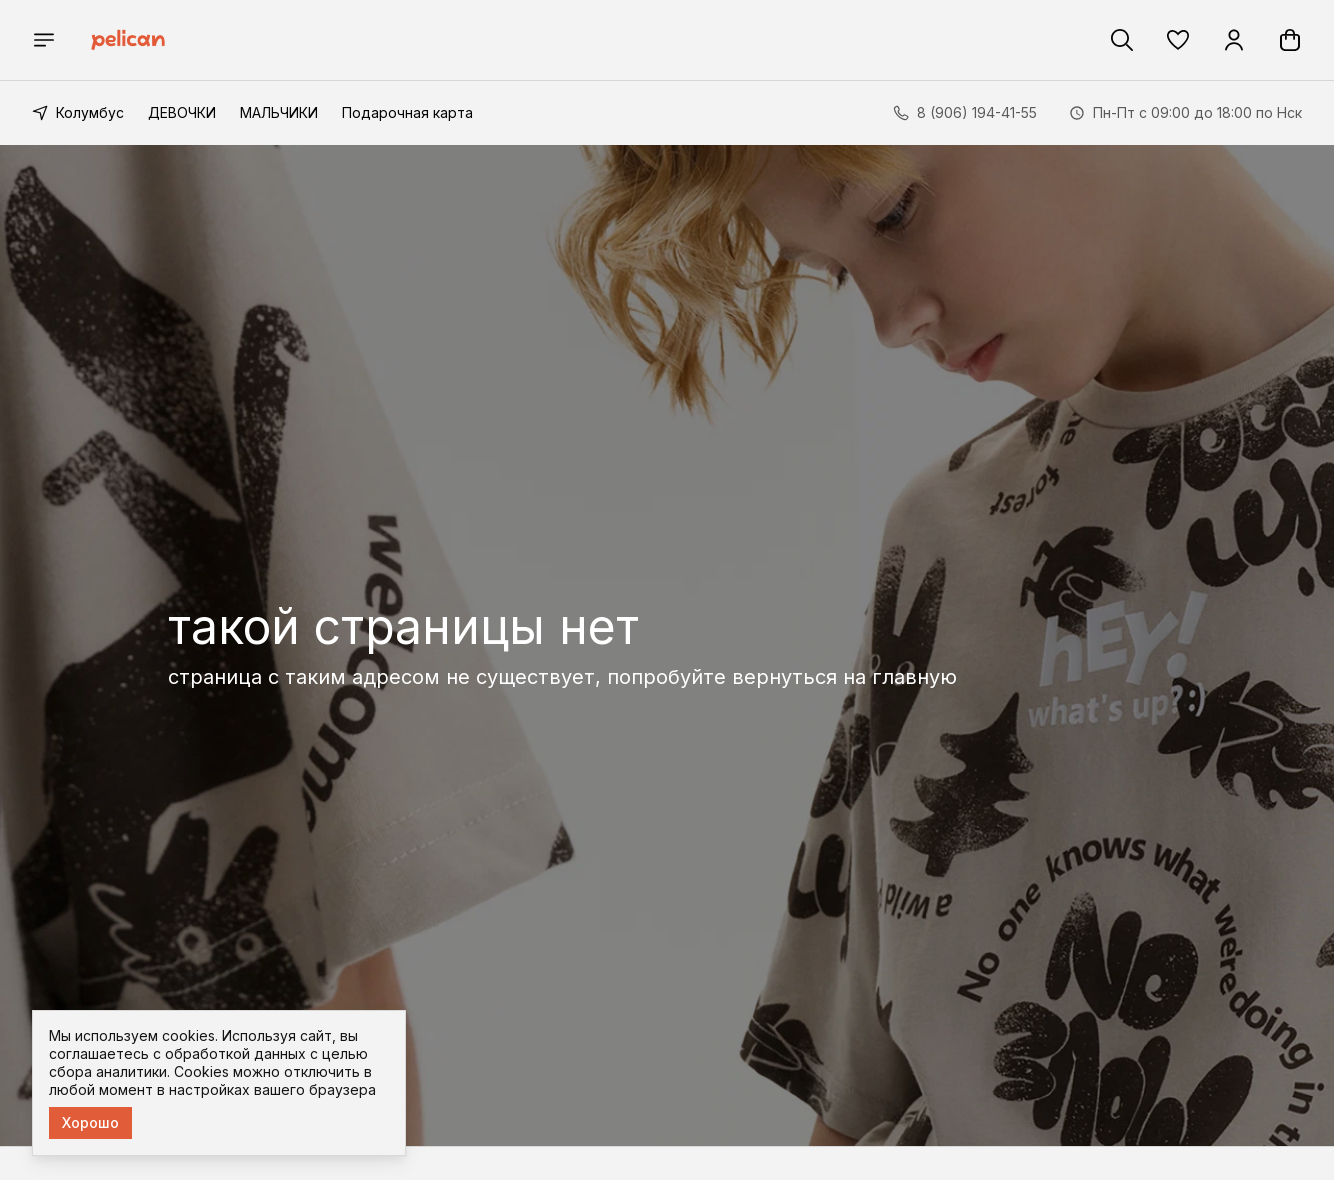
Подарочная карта (407, 112)
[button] (1178, 40)
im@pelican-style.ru (1016, 1063)
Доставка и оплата (725, 921)
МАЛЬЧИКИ (279, 112)
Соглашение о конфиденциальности (785, 951)
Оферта (686, 1011)
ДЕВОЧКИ (182, 112)
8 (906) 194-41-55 (1012, 971)
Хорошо (90, 1122)
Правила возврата (723, 981)
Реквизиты (696, 891)
